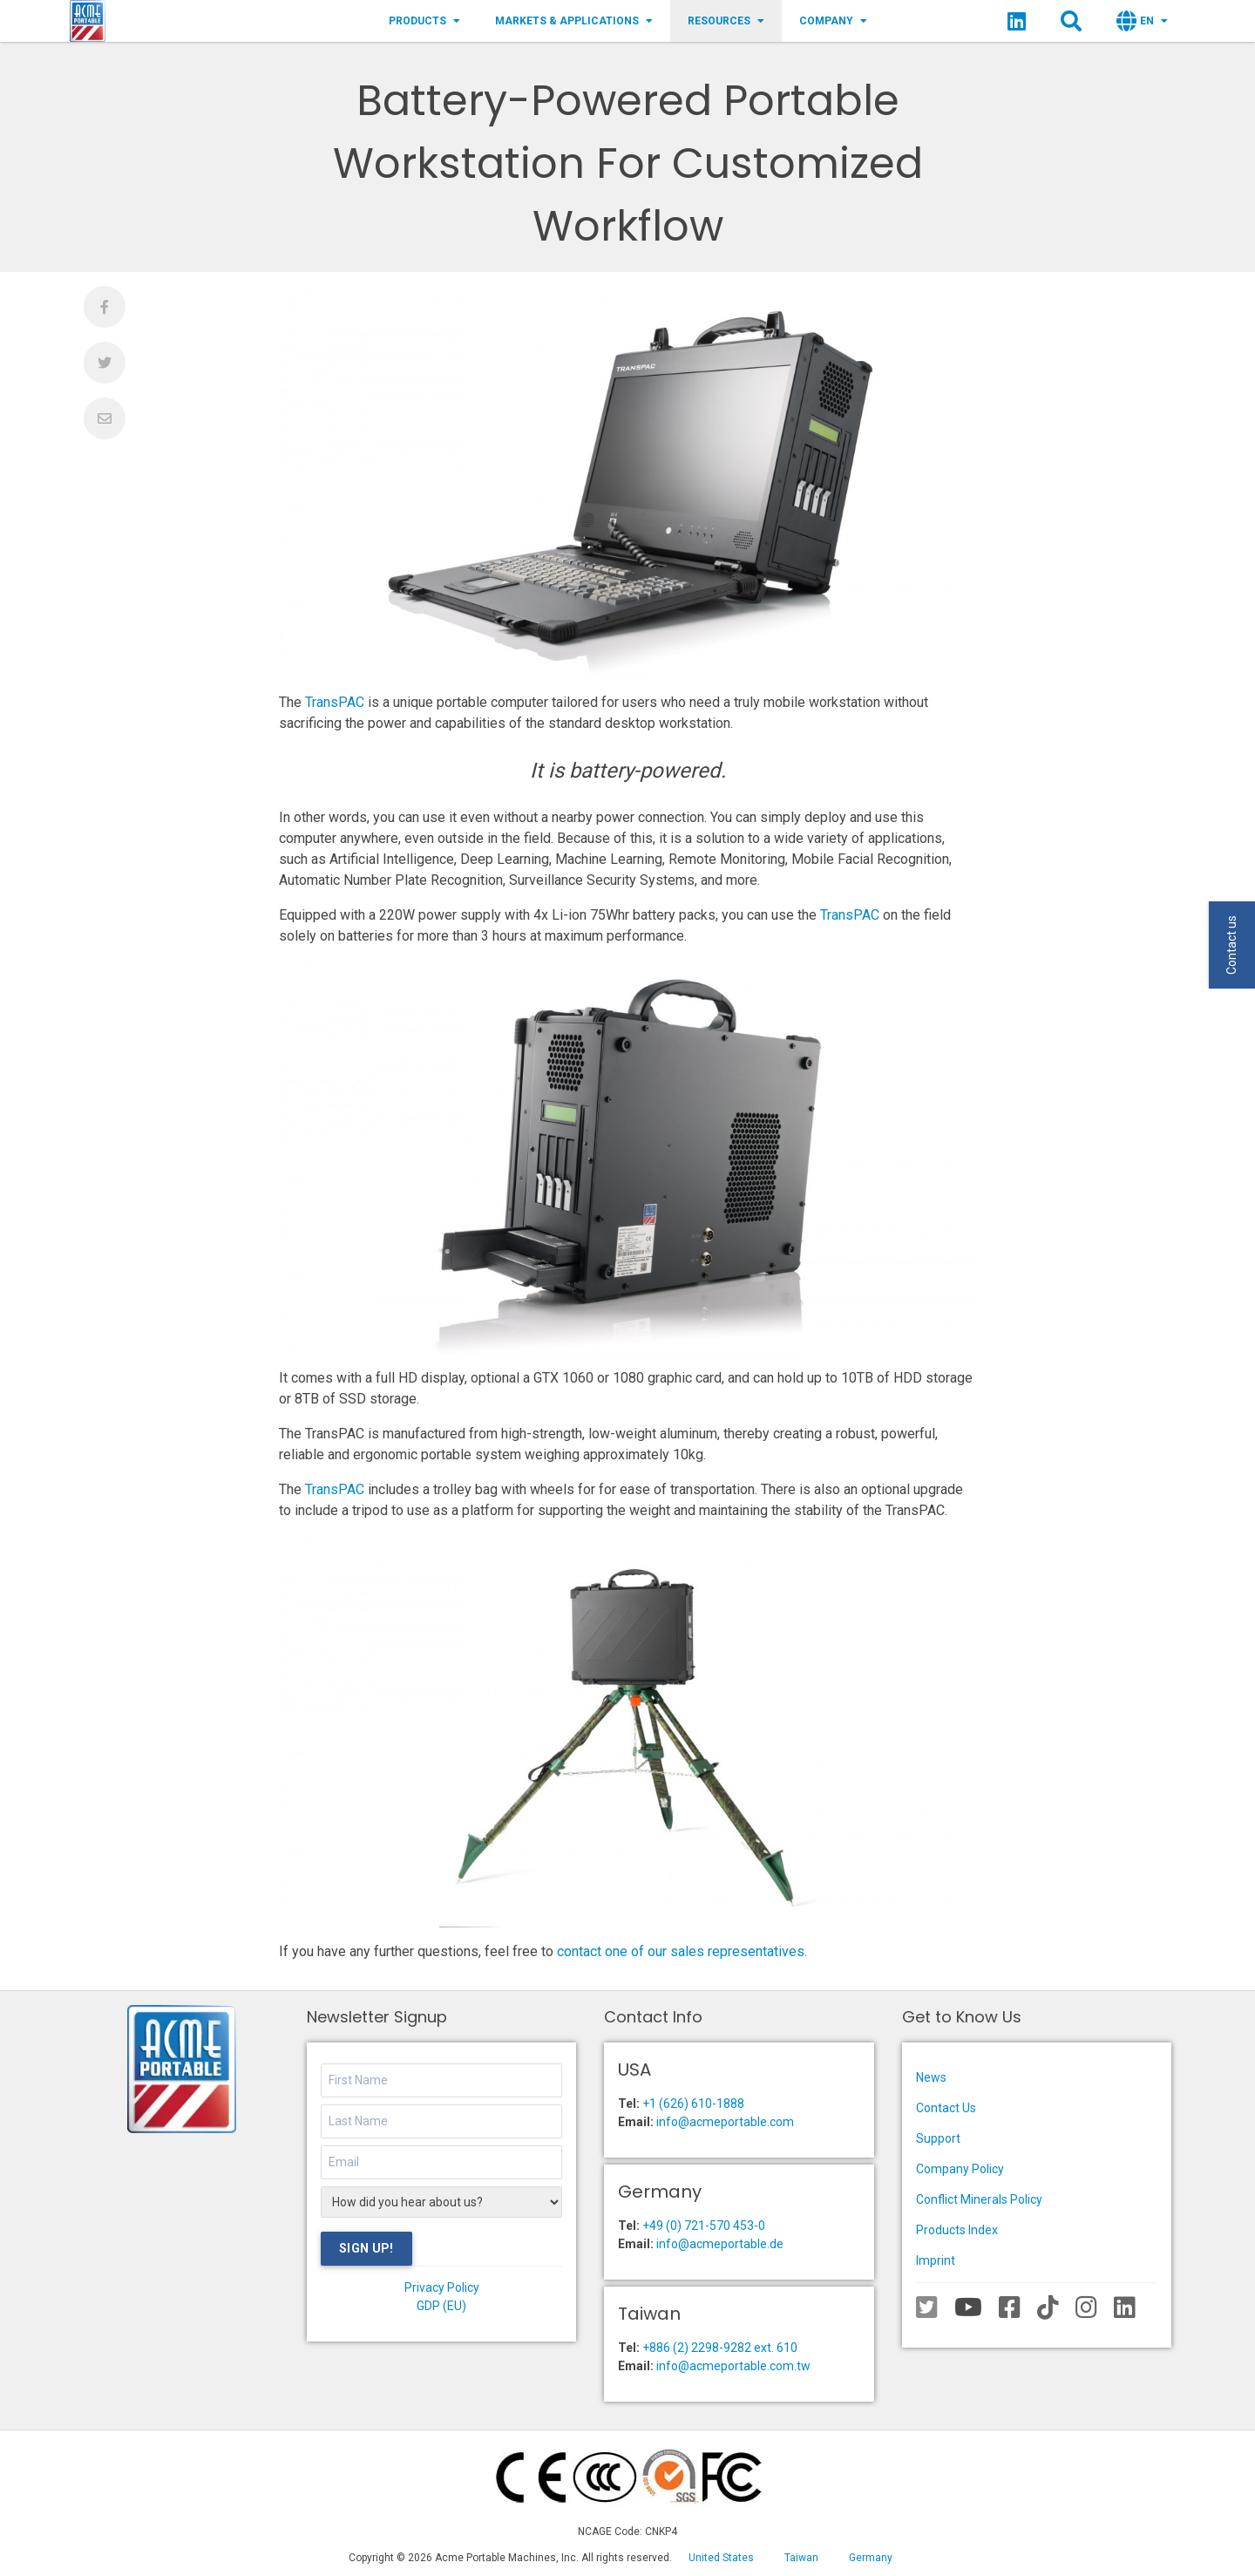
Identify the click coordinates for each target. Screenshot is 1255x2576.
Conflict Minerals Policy (979, 2199)
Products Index (957, 2230)
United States (721, 2558)
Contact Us (946, 2108)
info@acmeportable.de (720, 2244)
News (931, 2077)
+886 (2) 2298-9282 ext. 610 (719, 2348)
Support (938, 2138)
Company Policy (960, 2169)
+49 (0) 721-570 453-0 (703, 2226)
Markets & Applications (574, 21)
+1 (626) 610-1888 (693, 2103)
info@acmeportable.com (725, 2122)
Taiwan (801, 2558)
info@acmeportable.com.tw (733, 2366)
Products (424, 21)
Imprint (935, 2260)
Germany (870, 2558)
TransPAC (334, 702)
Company (833, 21)
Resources (726, 21)
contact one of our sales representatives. (682, 1951)
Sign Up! (366, 2248)
